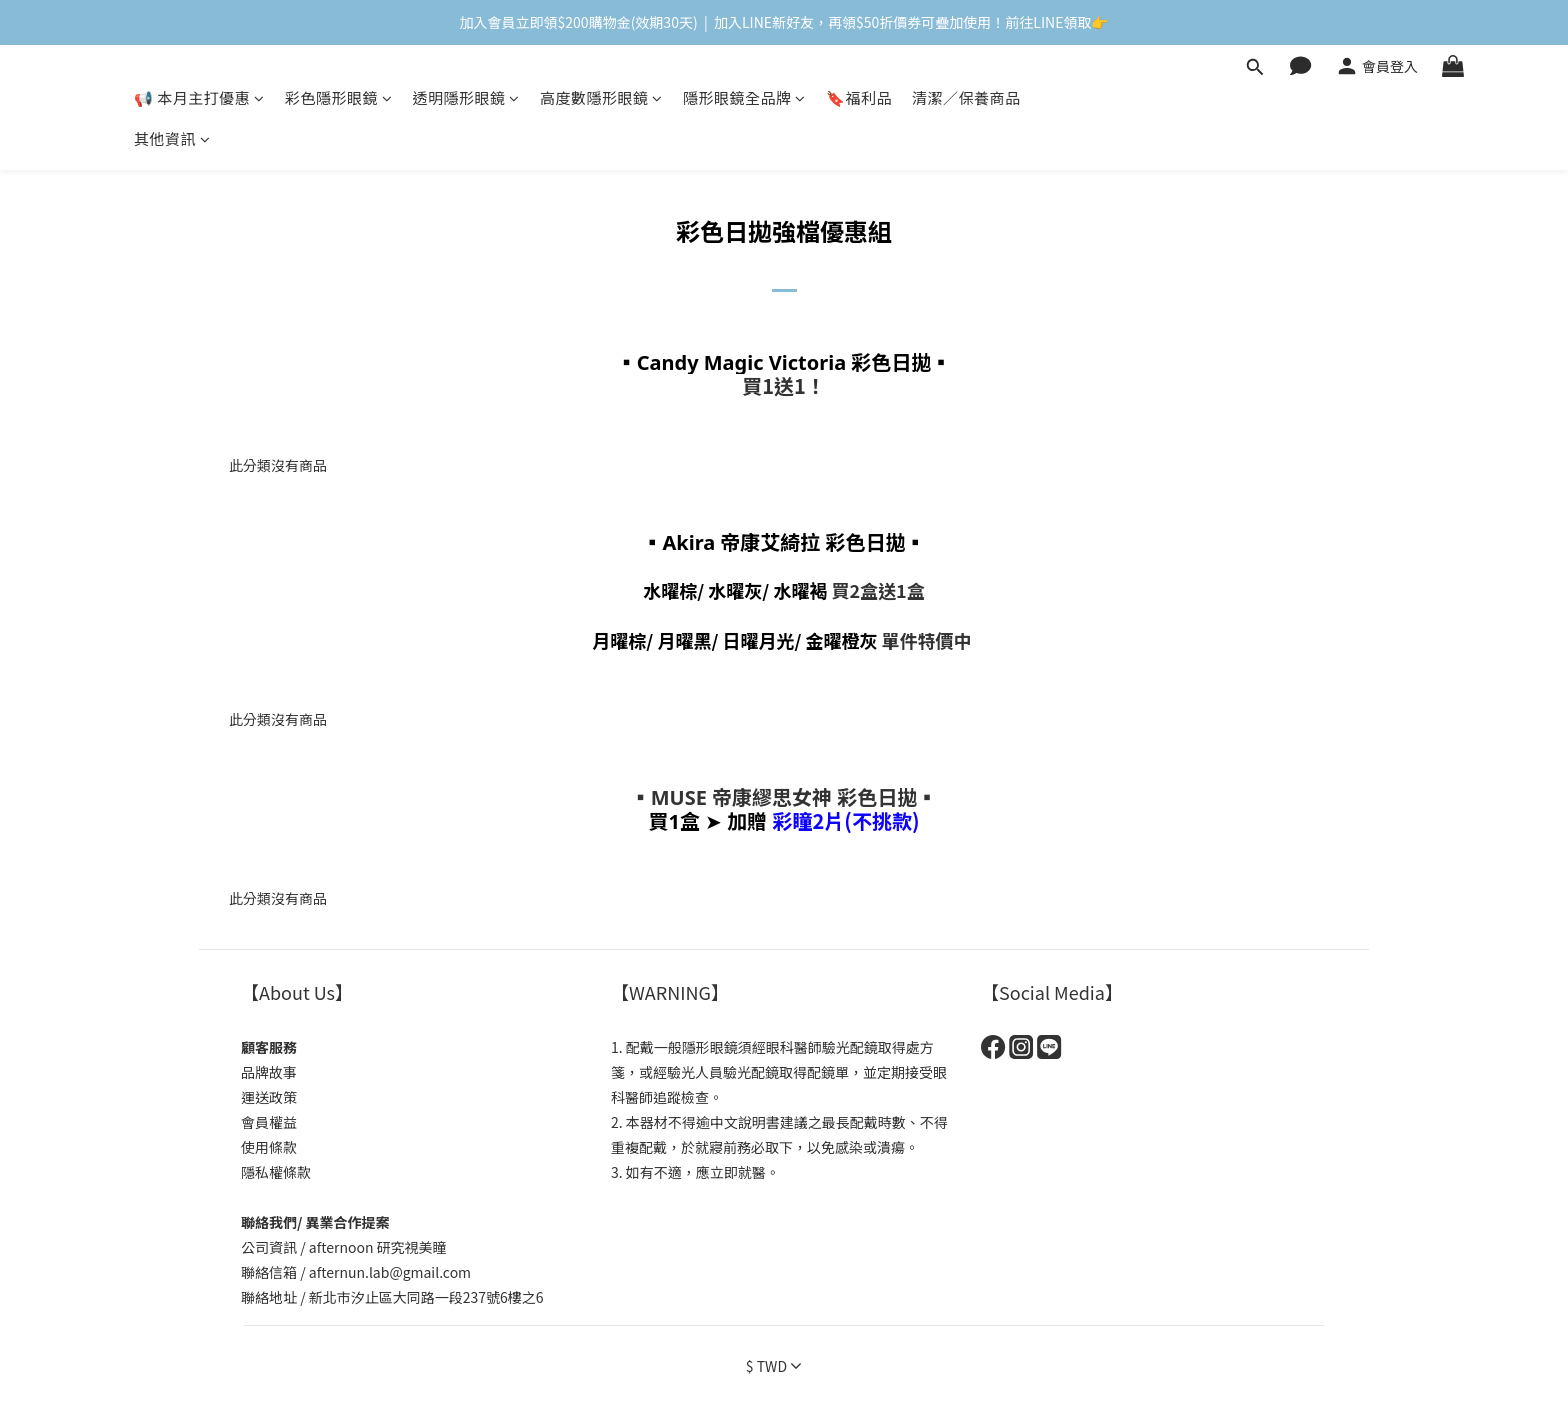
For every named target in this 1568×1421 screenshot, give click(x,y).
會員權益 (269, 1122)
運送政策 (269, 1097)
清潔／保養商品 (966, 97)
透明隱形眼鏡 (466, 97)
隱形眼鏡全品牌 (744, 97)
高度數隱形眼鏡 (601, 97)
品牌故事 (269, 1072)
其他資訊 (172, 138)
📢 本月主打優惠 (199, 97)
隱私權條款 (276, 1172)
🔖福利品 (859, 97)
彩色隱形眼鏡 (339, 97)
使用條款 (269, 1147)
